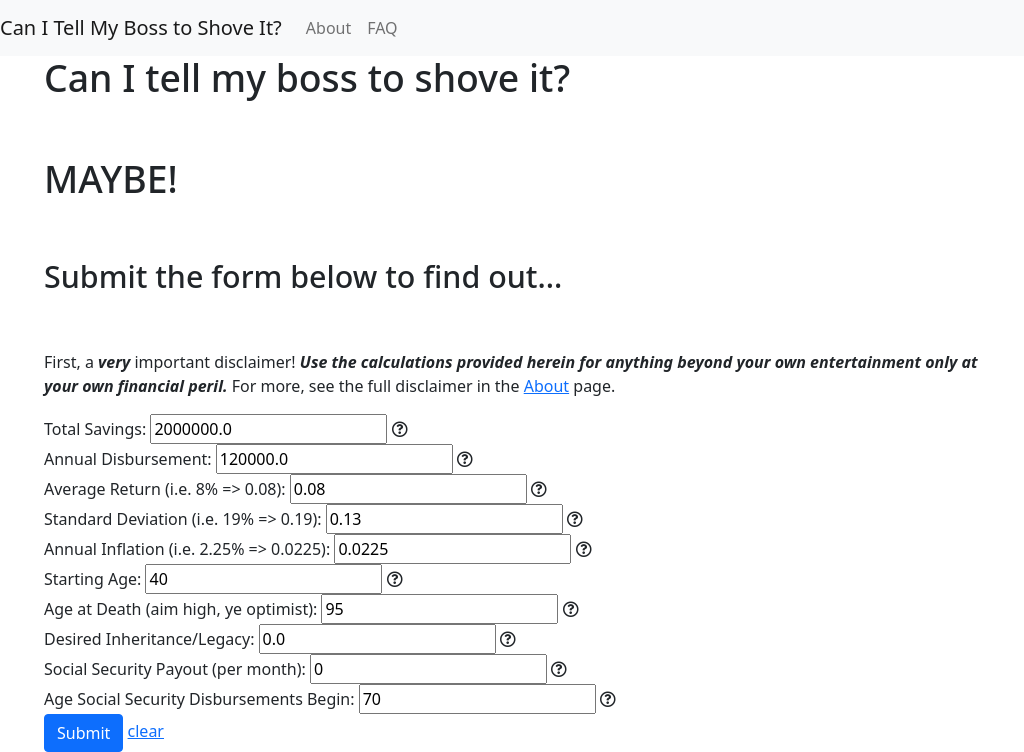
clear (146, 731)
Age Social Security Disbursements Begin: (199, 699)
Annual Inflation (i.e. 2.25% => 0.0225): (187, 549)
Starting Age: (92, 579)
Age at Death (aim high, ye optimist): (180, 609)
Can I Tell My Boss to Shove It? (141, 27)
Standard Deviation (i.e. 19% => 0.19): (183, 519)
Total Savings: (95, 429)
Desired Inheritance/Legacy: (149, 639)
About (328, 28)
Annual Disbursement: (128, 459)
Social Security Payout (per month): (175, 669)
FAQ (382, 28)
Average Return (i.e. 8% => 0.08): (165, 489)
